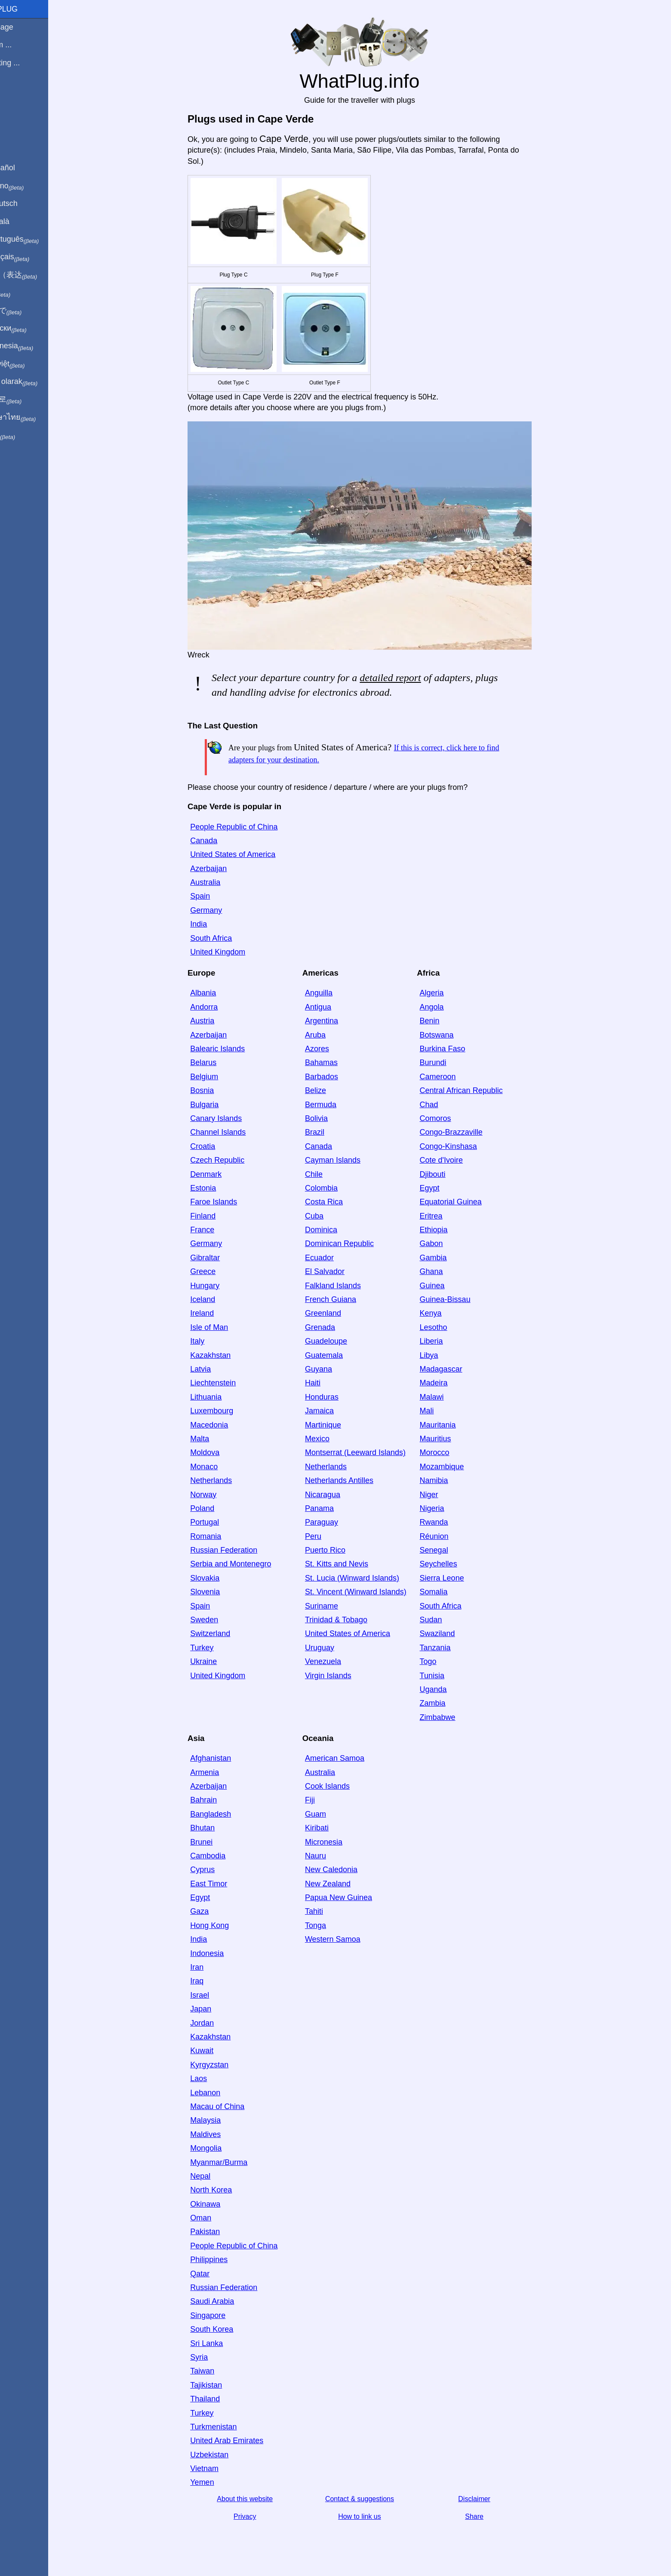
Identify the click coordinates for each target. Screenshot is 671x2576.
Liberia (446, 1341)
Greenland (338, 1313)
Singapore (222, 2315)
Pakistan (219, 2231)
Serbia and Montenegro (245, 1564)
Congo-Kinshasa (463, 1146)
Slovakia (219, 1578)
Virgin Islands (343, 1675)
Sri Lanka (221, 2343)
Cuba (329, 1216)
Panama (334, 1508)
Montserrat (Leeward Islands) (370, 1452)
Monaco (218, 1466)
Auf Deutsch (26, 203)
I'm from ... (23, 44)
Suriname (336, 1606)
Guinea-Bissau (459, 1299)
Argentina (336, 1020)
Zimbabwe (452, 1717)
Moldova (219, 1452)
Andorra (218, 1007)
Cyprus (217, 1869)
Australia (220, 882)
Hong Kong (224, 1925)
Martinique (338, 1425)
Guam (330, 1814)
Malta (214, 1438)
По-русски (30, 328)
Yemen (216, 2482)
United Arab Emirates (241, 2440)
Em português (36, 239)
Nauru (330, 1855)
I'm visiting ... (27, 62)
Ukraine (218, 1661)
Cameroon (452, 1076)
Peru (328, 1536)
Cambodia (222, 1855)
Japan (215, 2009)
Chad (443, 1104)
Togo (442, 1661)
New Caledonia (346, 1869)
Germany (221, 910)
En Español (24, 167)
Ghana (446, 1271)
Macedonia (224, 1425)
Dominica (336, 1229)
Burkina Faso (457, 1048)
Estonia (218, 1188)
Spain (215, 896)
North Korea (225, 2190)
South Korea (226, 2329)
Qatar (214, 2273)
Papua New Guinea (353, 1897)
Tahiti (329, 1911)
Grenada (335, 1327)
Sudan (445, 1619)
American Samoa (349, 1758)
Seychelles (453, 1564)
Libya (443, 1355)
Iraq (211, 1981)
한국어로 (28, 399)
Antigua (333, 1007)
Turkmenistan (228, 2426)
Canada (218, 840)
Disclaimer (489, 2498)
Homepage (24, 27)
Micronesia (338, 1842)
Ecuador (334, 1257)
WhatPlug (26, 9)
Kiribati (331, 1828)
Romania (220, 1536)
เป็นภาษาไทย (35, 417)
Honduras (336, 1397)
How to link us (374, 2516)
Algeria (446, 993)
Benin (444, 1020)
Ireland (216, 1313)
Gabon (446, 1243)
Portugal (219, 1522)
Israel (214, 1995)
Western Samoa (347, 1939)
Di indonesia (34, 346)
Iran (211, 1967)
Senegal (448, 1550)
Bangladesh (225, 1814)
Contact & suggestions (374, 2498)
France (217, 1229)
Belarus (218, 1062)
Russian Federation (238, 1550)
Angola (446, 1007)
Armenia (219, 1772)
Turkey (216, 1647)
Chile (328, 1174)
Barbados (336, 1076)
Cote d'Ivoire (456, 1160)
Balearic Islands (232, 1048)
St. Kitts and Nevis (351, 1564)
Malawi (446, 1397)
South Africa (225, 938)
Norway (218, 1494)
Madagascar (455, 1369)
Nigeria (446, 1508)
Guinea (446, 1285)
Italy (212, 1341)
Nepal (215, 2176)
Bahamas (336, 1062)
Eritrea (445, 1216)
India (213, 924)
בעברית (24, 435)
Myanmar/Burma (233, 2162)
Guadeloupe (341, 1341)
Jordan (216, 2023)
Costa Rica (338, 1201)
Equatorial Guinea (465, 1201)
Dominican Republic (354, 1243)
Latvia (215, 1369)
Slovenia (219, 1591)
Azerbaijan (223, 868)
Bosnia (216, 1090)
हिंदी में (22, 293)
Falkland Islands (348, 1285)
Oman (215, 2218)
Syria (213, 2357)
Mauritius (450, 1438)
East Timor (223, 1883)
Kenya (445, 1313)
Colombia (336, 1188)
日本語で (28, 311)
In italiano (29, 186)
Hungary (219, 1285)
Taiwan (217, 2371)
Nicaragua (337, 1494)
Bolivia (331, 1118)
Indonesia (221, 1953)
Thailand (219, 2399)
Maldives (220, 2134)
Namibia (448, 1480)
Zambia (447, 1703)
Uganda (448, 1689)
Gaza (214, 1911)
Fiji (324, 1800)
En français (32, 257)
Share (489, 2516)
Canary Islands (230, 1118)
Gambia (448, 1257)
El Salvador (339, 1271)
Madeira (448, 1383)
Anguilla (333, 993)
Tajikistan (221, 2385)
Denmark (220, 1174)
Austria (217, 1020)
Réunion (448, 1536)
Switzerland (225, 1633)
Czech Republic (232, 1160)
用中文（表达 (35, 275)
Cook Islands (342, 1786)
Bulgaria (219, 1104)
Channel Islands (232, 1132)
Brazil (329, 1132)
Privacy (259, 2516)
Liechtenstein (227, 1383)
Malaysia (220, 2120)
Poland (217, 1508)
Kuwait (216, 2050)
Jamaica (334, 1410)
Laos (213, 2078)
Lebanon (220, 2092)
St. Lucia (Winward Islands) (367, 1578)
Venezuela (338, 1661)
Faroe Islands (228, 1201)
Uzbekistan (224, 2454)
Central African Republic (475, 1090)
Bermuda (335, 1104)
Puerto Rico (340, 1550)
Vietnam (219, 2468)
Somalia (448, 1591)
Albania (218, 993)
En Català (22, 221)
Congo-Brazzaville (465, 1132)
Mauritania (452, 1425)
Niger (443, 1494)
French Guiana (345, 1299)
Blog (12, 94)
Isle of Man (224, 1327)
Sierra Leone (456, 1578)
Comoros (450, 1118)
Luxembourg (226, 1410)
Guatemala (338, 1355)
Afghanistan (225, 1758)
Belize (330, 1090)
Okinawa (220, 2204)
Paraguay (336, 1522)
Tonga (330, 1925)
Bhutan (217, 1828)
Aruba (330, 1035)
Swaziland (452, 1633)
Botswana (451, 1035)
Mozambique (456, 1466)
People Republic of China (248, 827)
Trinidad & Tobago (351, 1619)
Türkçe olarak (36, 382)
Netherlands (225, 1480)
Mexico (332, 1438)
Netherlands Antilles (354, 1480)
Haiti (327, 1383)
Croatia (217, 1146)
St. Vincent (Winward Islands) (370, 1591)
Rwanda (448, 1522)
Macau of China (232, 2106)
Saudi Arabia (227, 2301)
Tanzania (449, 1647)
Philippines (223, 2259)
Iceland (217, 1299)
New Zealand (342, 1883)
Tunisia (446, 1675)
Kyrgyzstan (224, 2064)
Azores (332, 1048)
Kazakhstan (225, 1355)
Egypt (444, 1188)
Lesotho (448, 1327)
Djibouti (447, 1174)
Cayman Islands (347, 1160)
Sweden (219, 1619)
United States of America (247, 854)
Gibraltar (219, 1257)
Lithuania (220, 1397)
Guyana (333, 1369)
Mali (441, 1410)
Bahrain (218, 1800)
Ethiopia (448, 1229)
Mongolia (220, 2148)
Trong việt (29, 364)
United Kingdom (232, 952)
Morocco (449, 1452)
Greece (217, 1271)
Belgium (219, 1076)
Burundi (447, 1062)
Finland (217, 1216)
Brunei (216, 1842)
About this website (259, 2498)
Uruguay (334, 1647)
